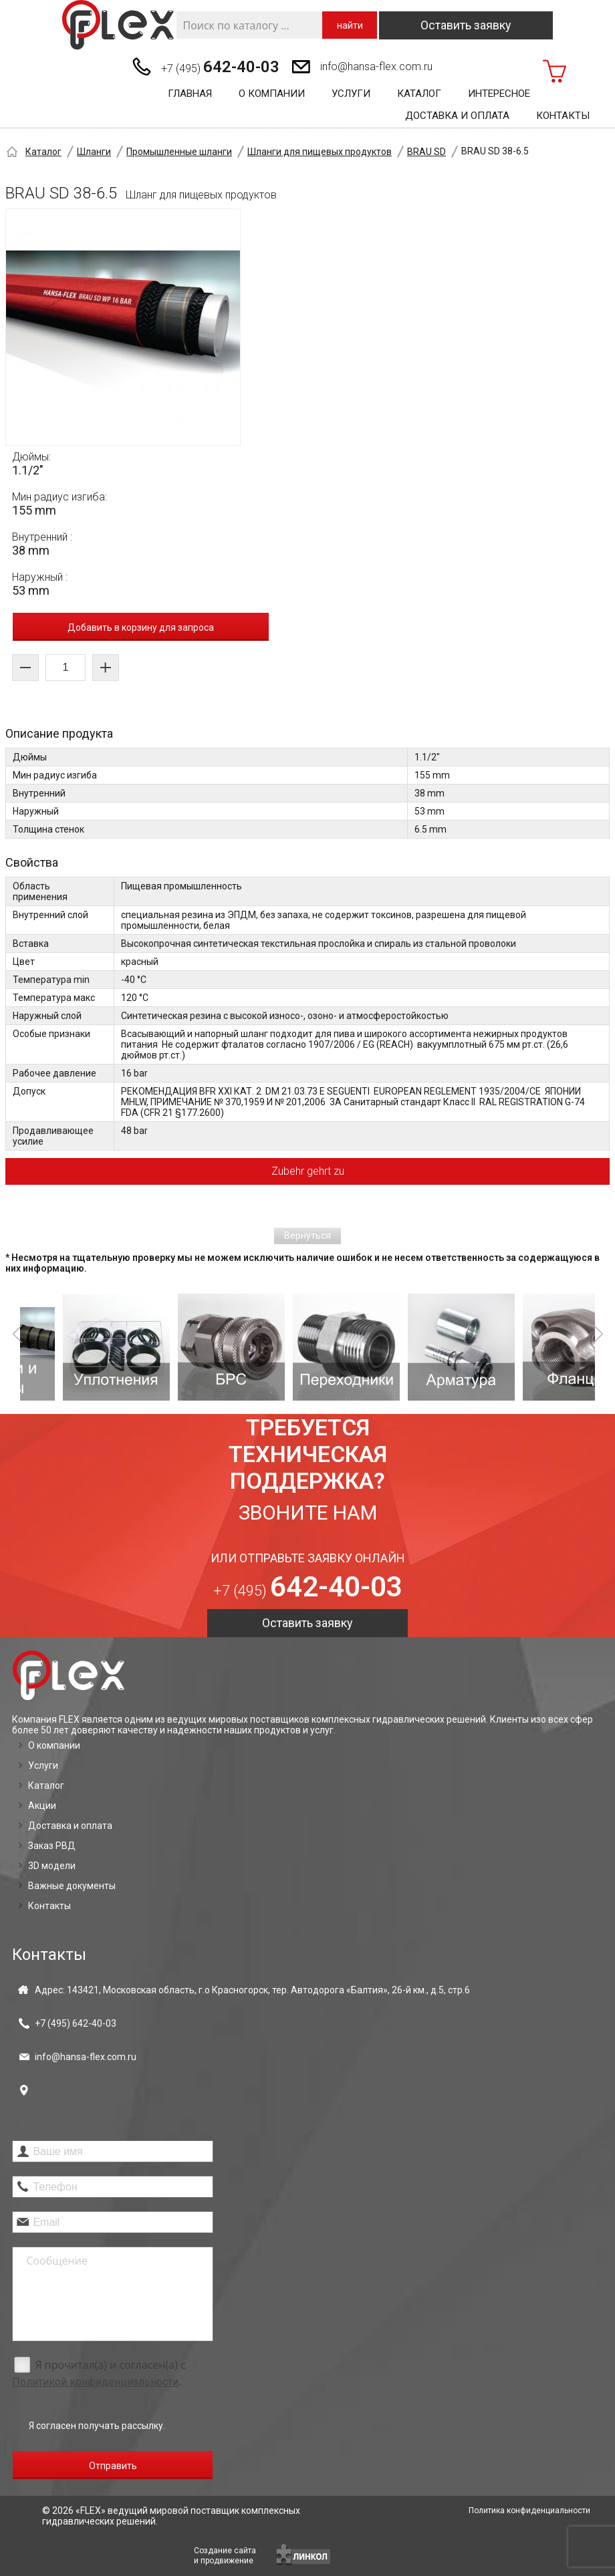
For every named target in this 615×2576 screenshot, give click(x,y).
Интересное (499, 94)
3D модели (52, 1865)
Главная (190, 94)
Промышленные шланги (179, 151)
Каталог (419, 94)
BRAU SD (426, 151)
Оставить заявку (465, 25)
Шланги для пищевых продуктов (319, 151)
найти (350, 25)
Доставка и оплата (457, 116)
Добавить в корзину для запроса (141, 627)
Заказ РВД (52, 1845)
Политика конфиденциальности (529, 2510)
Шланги (94, 151)
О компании (272, 94)
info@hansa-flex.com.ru (376, 66)
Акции (42, 1805)
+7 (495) (220, 66)
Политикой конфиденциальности (95, 2382)
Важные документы (72, 1885)
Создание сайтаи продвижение (225, 2555)
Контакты (563, 116)
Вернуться (307, 1235)
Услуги (351, 94)
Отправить (113, 2465)
